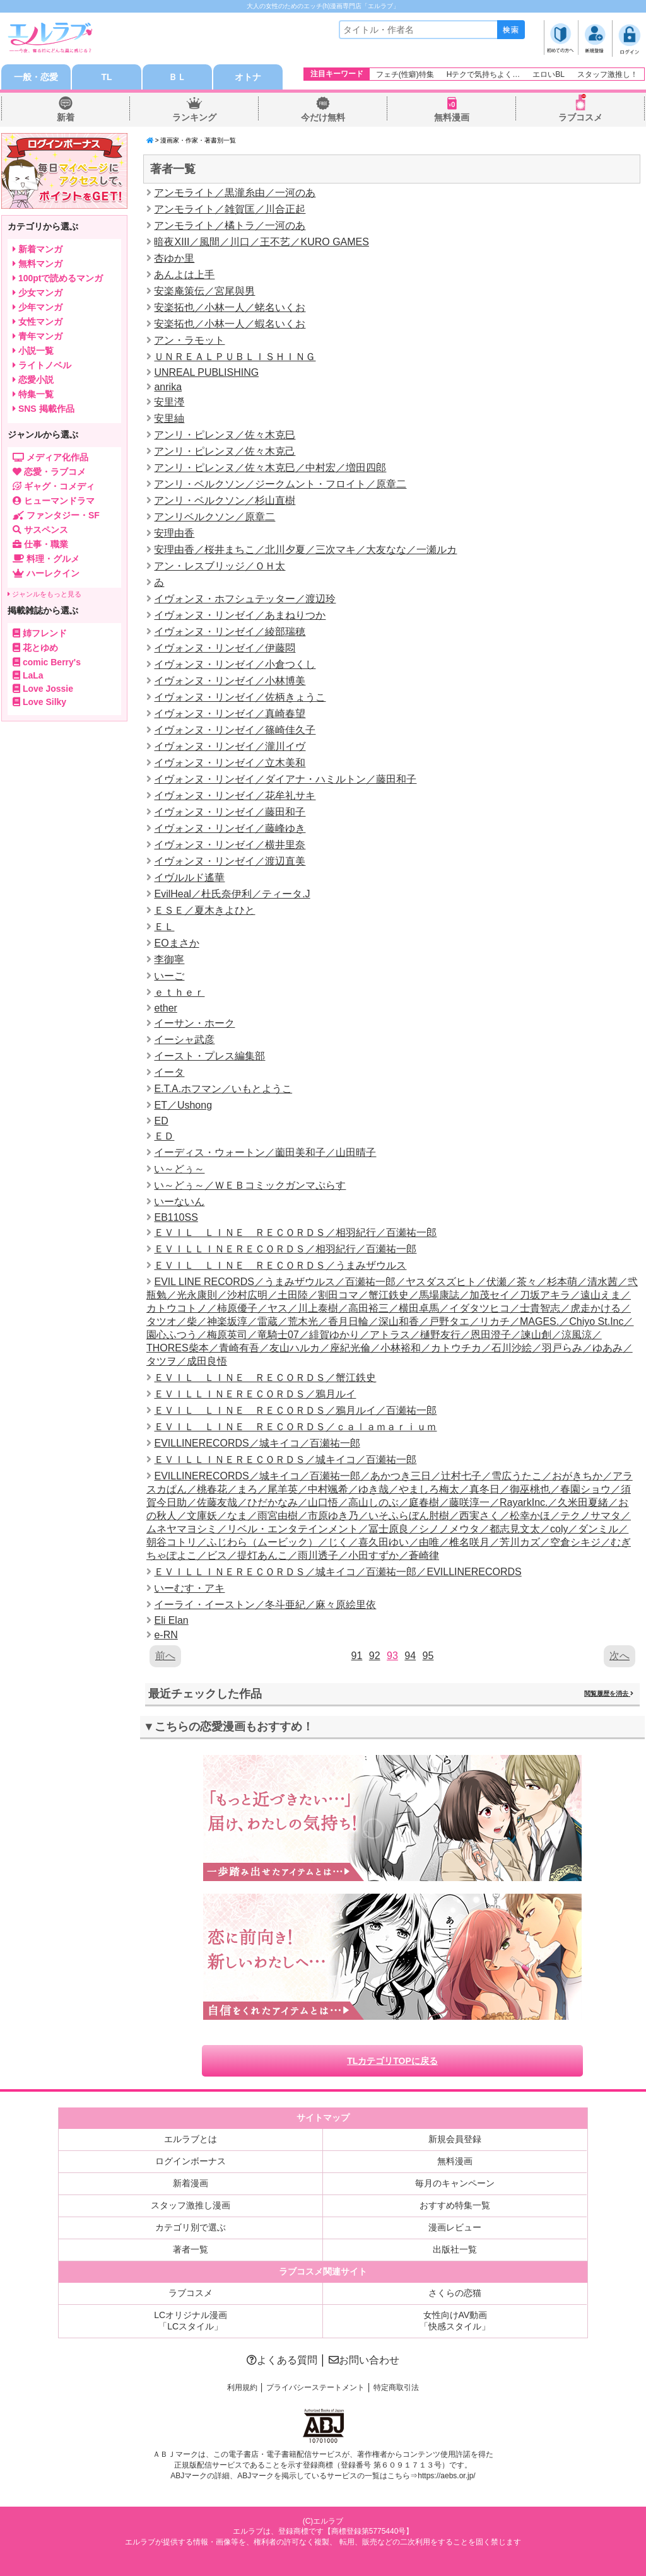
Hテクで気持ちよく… (483, 74)
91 (357, 1655)
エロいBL (548, 74)
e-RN (165, 1634)
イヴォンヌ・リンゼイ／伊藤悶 (224, 648)
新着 (65, 117)
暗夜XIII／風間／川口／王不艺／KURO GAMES (261, 241)
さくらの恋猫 (454, 2293)
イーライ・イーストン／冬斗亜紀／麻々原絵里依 (265, 1604)
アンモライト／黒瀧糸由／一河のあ (234, 192)
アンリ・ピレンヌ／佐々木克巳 (224, 434)
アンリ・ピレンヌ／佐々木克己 (224, 451)
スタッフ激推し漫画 (190, 2205)
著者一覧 (190, 2249)
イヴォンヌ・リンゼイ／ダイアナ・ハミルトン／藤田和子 (285, 779)
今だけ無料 (323, 117)
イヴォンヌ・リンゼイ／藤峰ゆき (229, 828)
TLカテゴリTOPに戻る (392, 2061)
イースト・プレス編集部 (209, 1056)
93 (392, 1655)
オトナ (248, 77)
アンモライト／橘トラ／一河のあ (229, 225)
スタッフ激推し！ (607, 74)
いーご (169, 975)
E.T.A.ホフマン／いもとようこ (223, 1088)
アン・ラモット (189, 340)
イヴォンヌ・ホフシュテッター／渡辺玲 (245, 598)
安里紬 (169, 418)
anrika (168, 387)
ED (161, 1121)
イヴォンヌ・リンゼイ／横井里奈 (229, 844)
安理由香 (174, 533)
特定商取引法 (396, 2387)
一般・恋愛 (36, 77)
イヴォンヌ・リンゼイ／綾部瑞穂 (229, 631)
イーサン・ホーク (194, 1023)
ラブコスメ (580, 117)
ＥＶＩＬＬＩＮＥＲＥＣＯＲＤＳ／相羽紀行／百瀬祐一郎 (285, 1249)
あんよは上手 (184, 274)
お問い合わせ (364, 2360)
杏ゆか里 (174, 258)
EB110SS (175, 1217)
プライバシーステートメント (315, 2387)
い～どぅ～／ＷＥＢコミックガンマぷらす (250, 1185)
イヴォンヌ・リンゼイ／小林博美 (229, 680)
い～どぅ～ (179, 1168)
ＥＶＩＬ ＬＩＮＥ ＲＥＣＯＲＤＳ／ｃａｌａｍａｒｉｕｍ (295, 1426)
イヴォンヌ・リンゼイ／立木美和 (229, 762)
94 (410, 1655)
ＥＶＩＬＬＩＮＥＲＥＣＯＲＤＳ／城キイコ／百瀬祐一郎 (285, 1459)
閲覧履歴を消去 (608, 1693)
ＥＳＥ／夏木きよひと (204, 910)
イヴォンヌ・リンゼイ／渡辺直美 (229, 861)
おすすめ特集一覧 (455, 2205)
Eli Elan (171, 1620)
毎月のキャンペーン (455, 2183)
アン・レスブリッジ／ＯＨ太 (219, 566)
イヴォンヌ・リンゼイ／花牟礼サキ (234, 795)
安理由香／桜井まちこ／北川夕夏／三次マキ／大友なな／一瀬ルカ (305, 549)
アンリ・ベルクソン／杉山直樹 (224, 500)
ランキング (194, 117)
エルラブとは (190, 2139)
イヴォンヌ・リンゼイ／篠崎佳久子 (234, 730)
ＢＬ (177, 77)
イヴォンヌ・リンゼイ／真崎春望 (229, 713)
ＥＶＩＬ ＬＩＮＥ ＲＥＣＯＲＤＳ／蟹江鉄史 (265, 1377)
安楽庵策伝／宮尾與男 (204, 291)
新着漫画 (190, 2183)
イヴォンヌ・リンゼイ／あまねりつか (240, 615)
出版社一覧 (455, 2249)
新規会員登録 (454, 2139)
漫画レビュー (454, 2227)
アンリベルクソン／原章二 (214, 516)
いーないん (179, 1201)
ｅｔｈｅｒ (179, 992)
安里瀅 (169, 402)
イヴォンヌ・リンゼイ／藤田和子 (229, 812)
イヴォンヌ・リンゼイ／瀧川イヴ (229, 746)
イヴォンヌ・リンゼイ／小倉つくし (234, 664)
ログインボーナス (190, 2161)
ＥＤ (164, 1136)
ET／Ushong (183, 1105)
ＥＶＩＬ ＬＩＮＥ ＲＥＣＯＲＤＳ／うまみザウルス (280, 1265)
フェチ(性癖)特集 (405, 74)
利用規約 (242, 2387)
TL (106, 77)
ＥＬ (164, 926)
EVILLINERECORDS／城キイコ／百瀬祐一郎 (257, 1443)
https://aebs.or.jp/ (446, 2475)
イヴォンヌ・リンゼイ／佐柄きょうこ (240, 697)
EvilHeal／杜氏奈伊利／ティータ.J (232, 894)
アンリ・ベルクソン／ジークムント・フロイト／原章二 (280, 484)
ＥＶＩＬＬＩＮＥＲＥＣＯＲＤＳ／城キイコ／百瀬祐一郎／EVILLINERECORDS (337, 1571)
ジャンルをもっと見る (44, 594)
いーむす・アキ (189, 1588)
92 (374, 1655)
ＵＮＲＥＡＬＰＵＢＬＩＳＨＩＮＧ (234, 356)
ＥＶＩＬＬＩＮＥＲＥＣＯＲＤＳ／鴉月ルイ (255, 1394)
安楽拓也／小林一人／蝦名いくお (229, 323)
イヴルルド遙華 (189, 877)
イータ (169, 1072)
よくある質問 (282, 2360)
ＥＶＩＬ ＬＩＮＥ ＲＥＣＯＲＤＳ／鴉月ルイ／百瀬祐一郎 (295, 1410)
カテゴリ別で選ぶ (190, 2227)
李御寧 (169, 959)
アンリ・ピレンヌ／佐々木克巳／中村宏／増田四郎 (270, 467)
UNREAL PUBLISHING (206, 372)
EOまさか (176, 943)
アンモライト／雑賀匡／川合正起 (229, 209)
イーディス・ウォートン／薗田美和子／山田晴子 (265, 1152)
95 (428, 1655)
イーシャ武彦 (184, 1039)
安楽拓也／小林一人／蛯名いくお (229, 307)
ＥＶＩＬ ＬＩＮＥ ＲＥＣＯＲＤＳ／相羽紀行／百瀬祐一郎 (295, 1232)
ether (165, 1008)
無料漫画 (451, 117)
